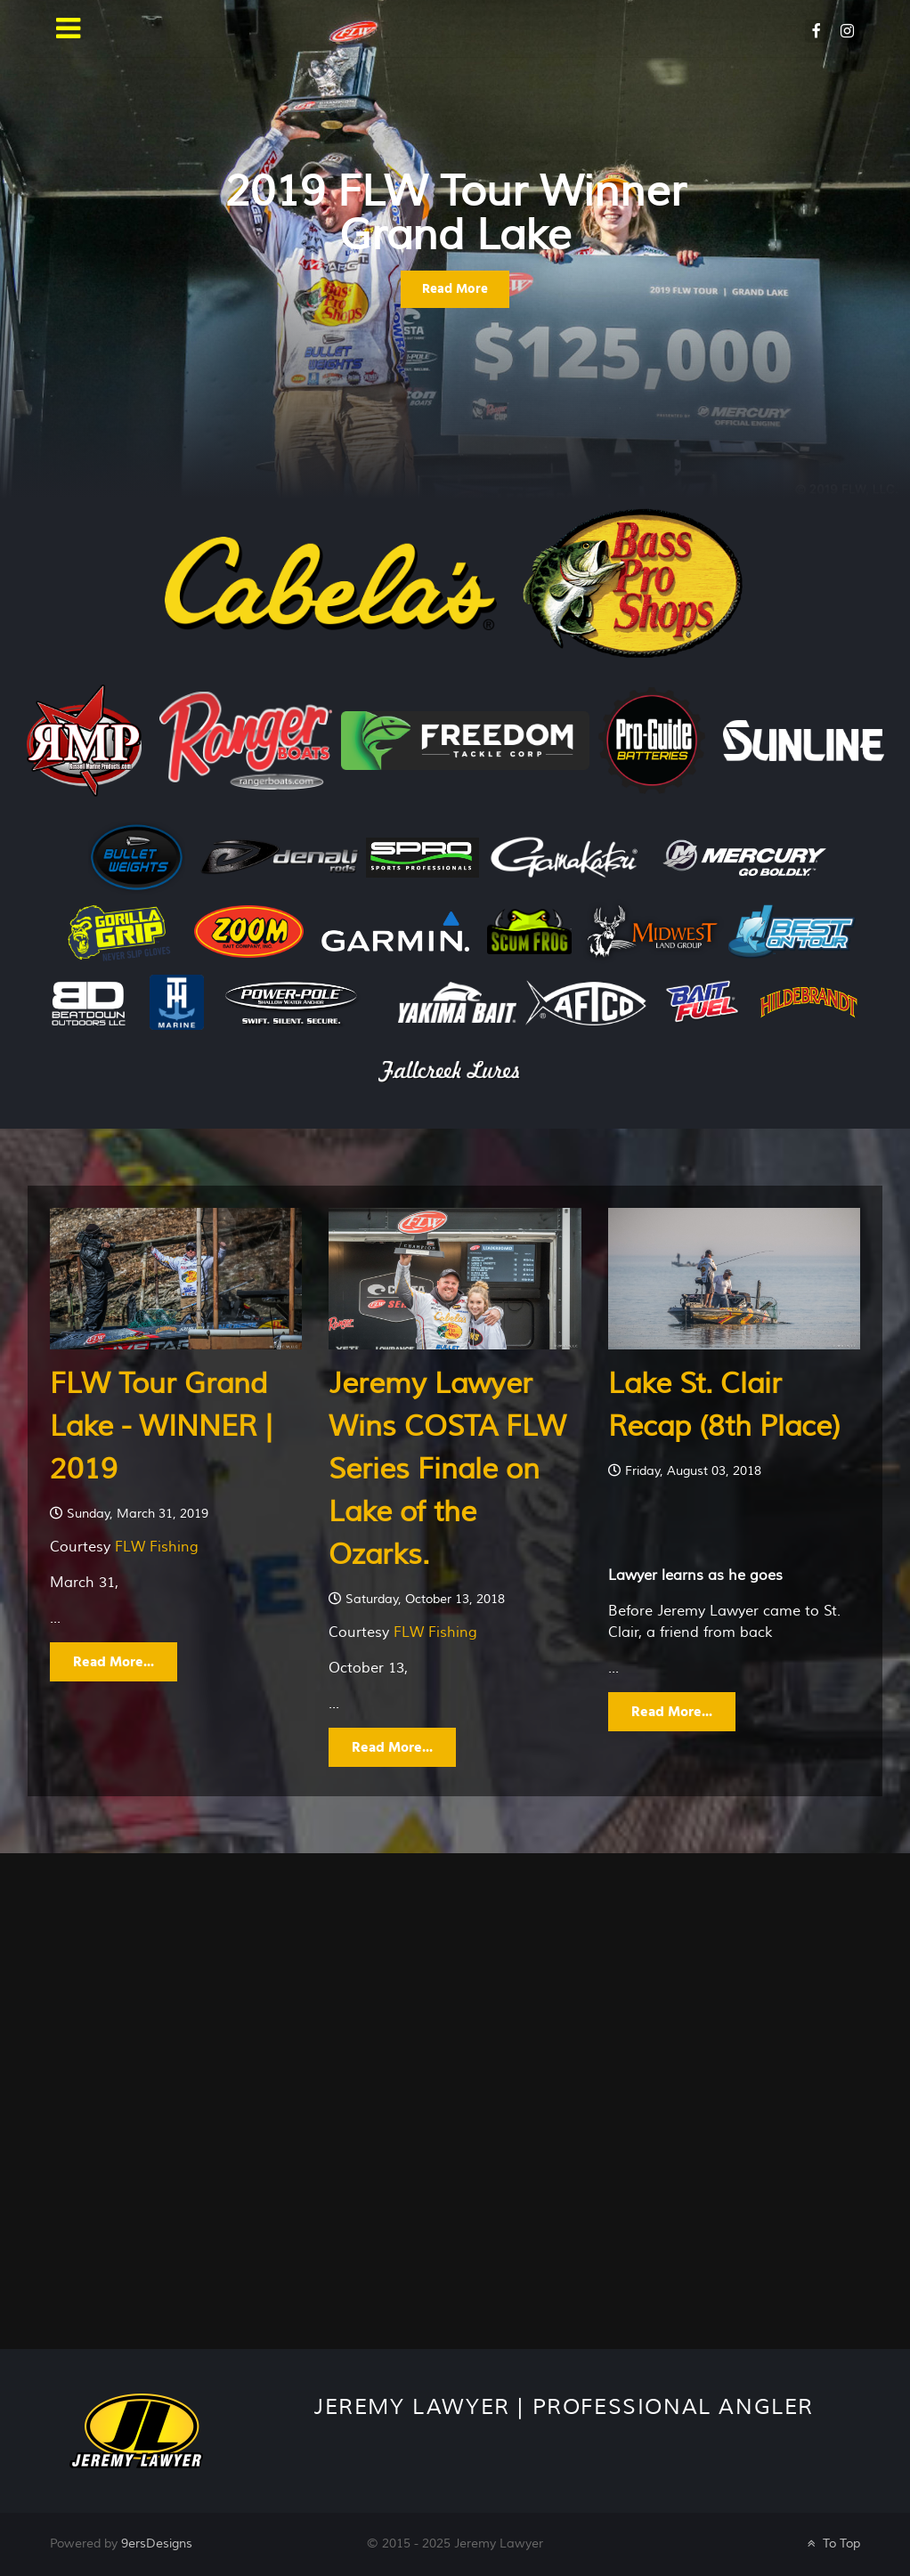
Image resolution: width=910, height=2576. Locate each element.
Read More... (113, 1662)
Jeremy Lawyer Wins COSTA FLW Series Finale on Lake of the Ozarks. (447, 1469)
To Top (832, 2543)
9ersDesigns (156, 2543)
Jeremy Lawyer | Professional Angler (563, 2407)
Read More (455, 289)
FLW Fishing (157, 1547)
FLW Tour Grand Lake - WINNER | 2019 (161, 1426)
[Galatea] (136, 2430)
